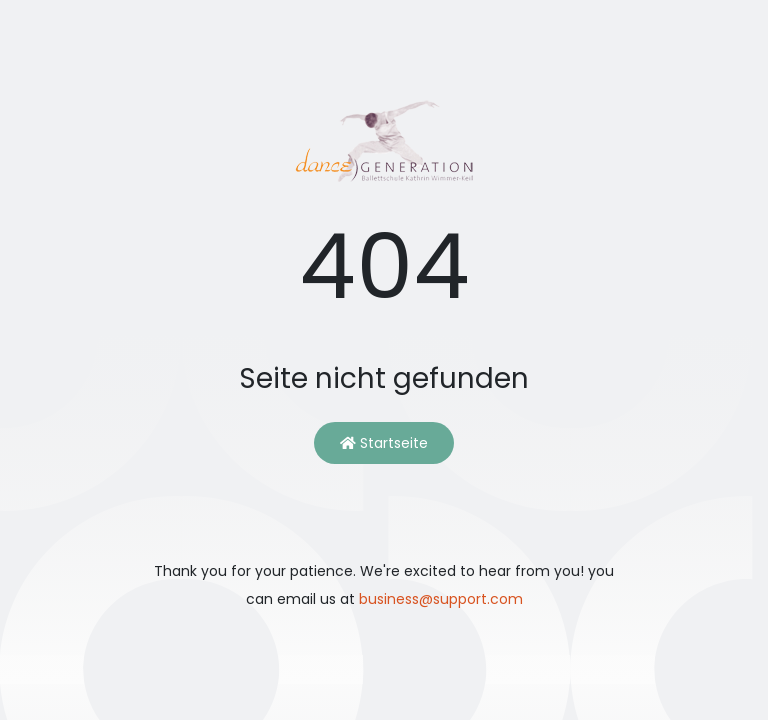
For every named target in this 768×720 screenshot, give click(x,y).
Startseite (384, 443)
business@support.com (441, 599)
